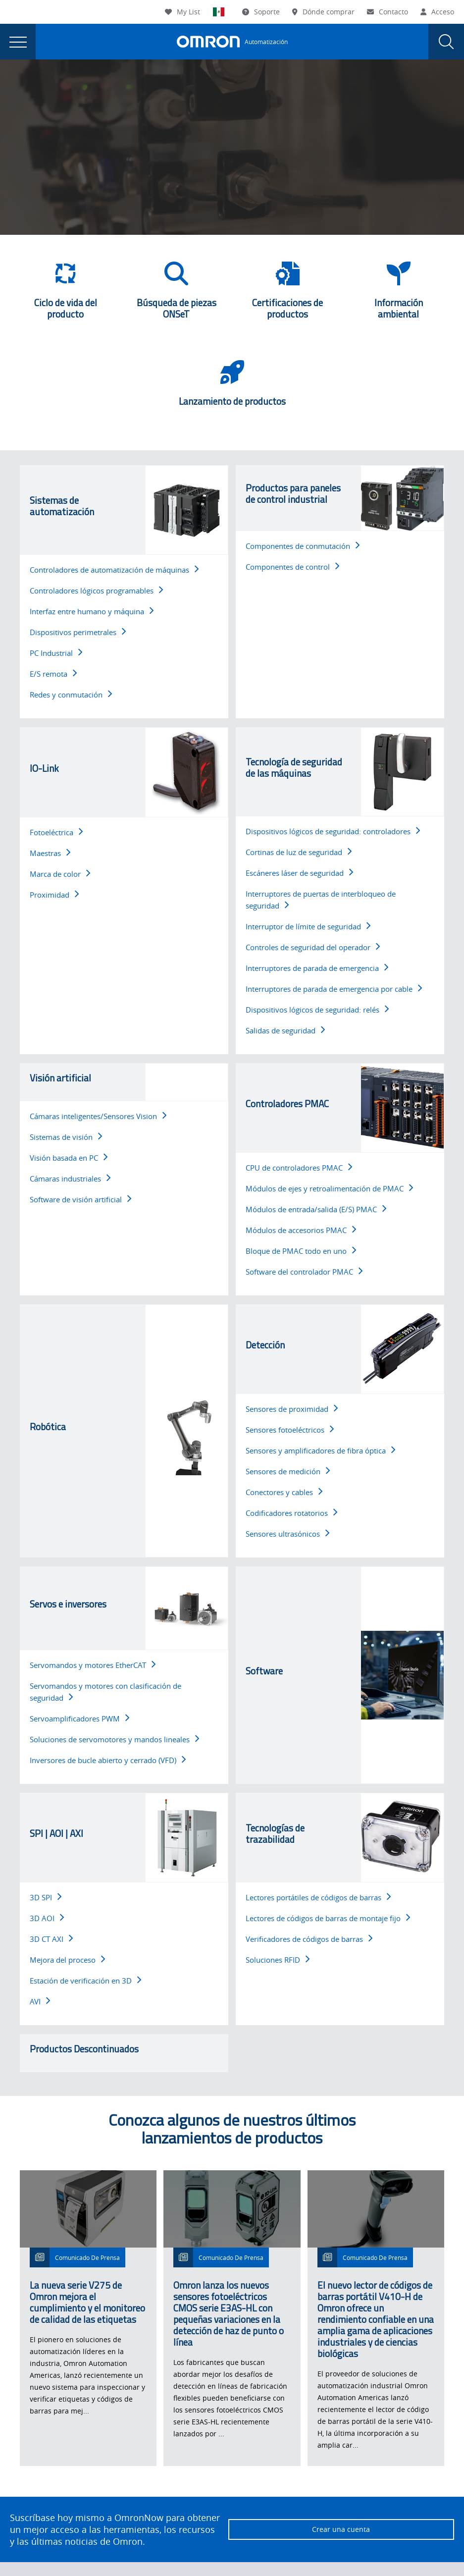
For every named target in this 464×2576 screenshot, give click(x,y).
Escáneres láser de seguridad (299, 873)
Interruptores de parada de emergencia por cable (334, 989)
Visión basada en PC (68, 1158)
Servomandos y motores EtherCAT (92, 1665)
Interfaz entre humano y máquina (92, 611)
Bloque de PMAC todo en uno (301, 1251)
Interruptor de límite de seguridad (308, 926)
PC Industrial (56, 653)
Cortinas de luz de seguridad (299, 852)
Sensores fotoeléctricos (290, 1430)
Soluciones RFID (277, 1960)
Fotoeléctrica (56, 832)
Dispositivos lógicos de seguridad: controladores (333, 831)
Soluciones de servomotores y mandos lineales (114, 1739)
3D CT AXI (51, 1939)
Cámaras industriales (70, 1178)
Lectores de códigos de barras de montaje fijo (328, 1918)
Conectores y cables (284, 1492)
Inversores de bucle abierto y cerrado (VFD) (108, 1760)
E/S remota (53, 674)
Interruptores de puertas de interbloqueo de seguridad (321, 900)
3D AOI (47, 1918)
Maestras (50, 853)
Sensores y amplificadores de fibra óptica (320, 1450)
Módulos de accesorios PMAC (301, 1230)
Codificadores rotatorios (291, 1513)
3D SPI (45, 1897)
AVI (40, 2001)
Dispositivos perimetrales (78, 632)
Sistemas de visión (66, 1137)
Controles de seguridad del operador (313, 947)
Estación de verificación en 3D (85, 1981)
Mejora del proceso (67, 1960)
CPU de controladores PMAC (299, 1168)
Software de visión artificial (80, 1199)
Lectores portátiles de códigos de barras (318, 1897)
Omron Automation (42, 90)
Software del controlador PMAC (304, 1272)
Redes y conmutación (71, 694)
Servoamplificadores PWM (79, 1718)
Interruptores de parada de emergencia (317, 968)
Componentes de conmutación (303, 546)
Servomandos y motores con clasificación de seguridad (105, 1692)
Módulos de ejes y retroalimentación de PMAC (329, 1188)
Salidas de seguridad (285, 1030)
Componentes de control (292, 567)
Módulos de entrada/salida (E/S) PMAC (316, 1209)
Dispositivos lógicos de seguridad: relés (317, 1010)
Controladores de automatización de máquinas (114, 570)
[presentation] (18, 41)
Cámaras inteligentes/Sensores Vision (98, 1116)
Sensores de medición (288, 1471)
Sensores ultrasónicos (287, 1534)
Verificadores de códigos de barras (309, 1939)
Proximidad (54, 895)
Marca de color (60, 874)
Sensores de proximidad (292, 1409)
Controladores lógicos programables (96, 590)
